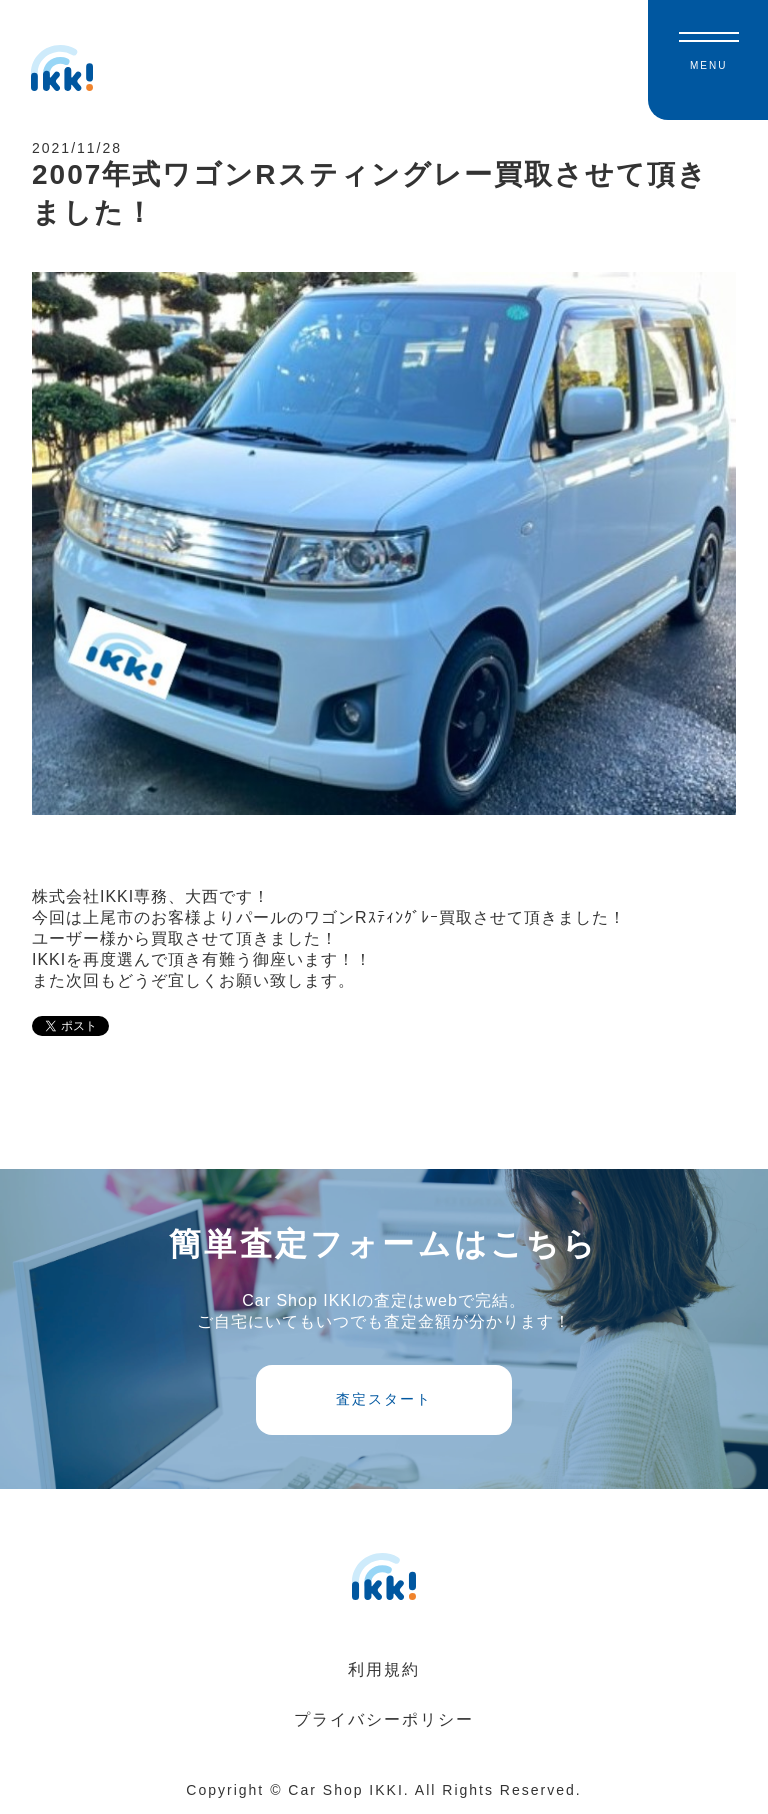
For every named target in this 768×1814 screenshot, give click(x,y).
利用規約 (384, 1669)
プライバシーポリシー (384, 1719)
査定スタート (384, 1399)
